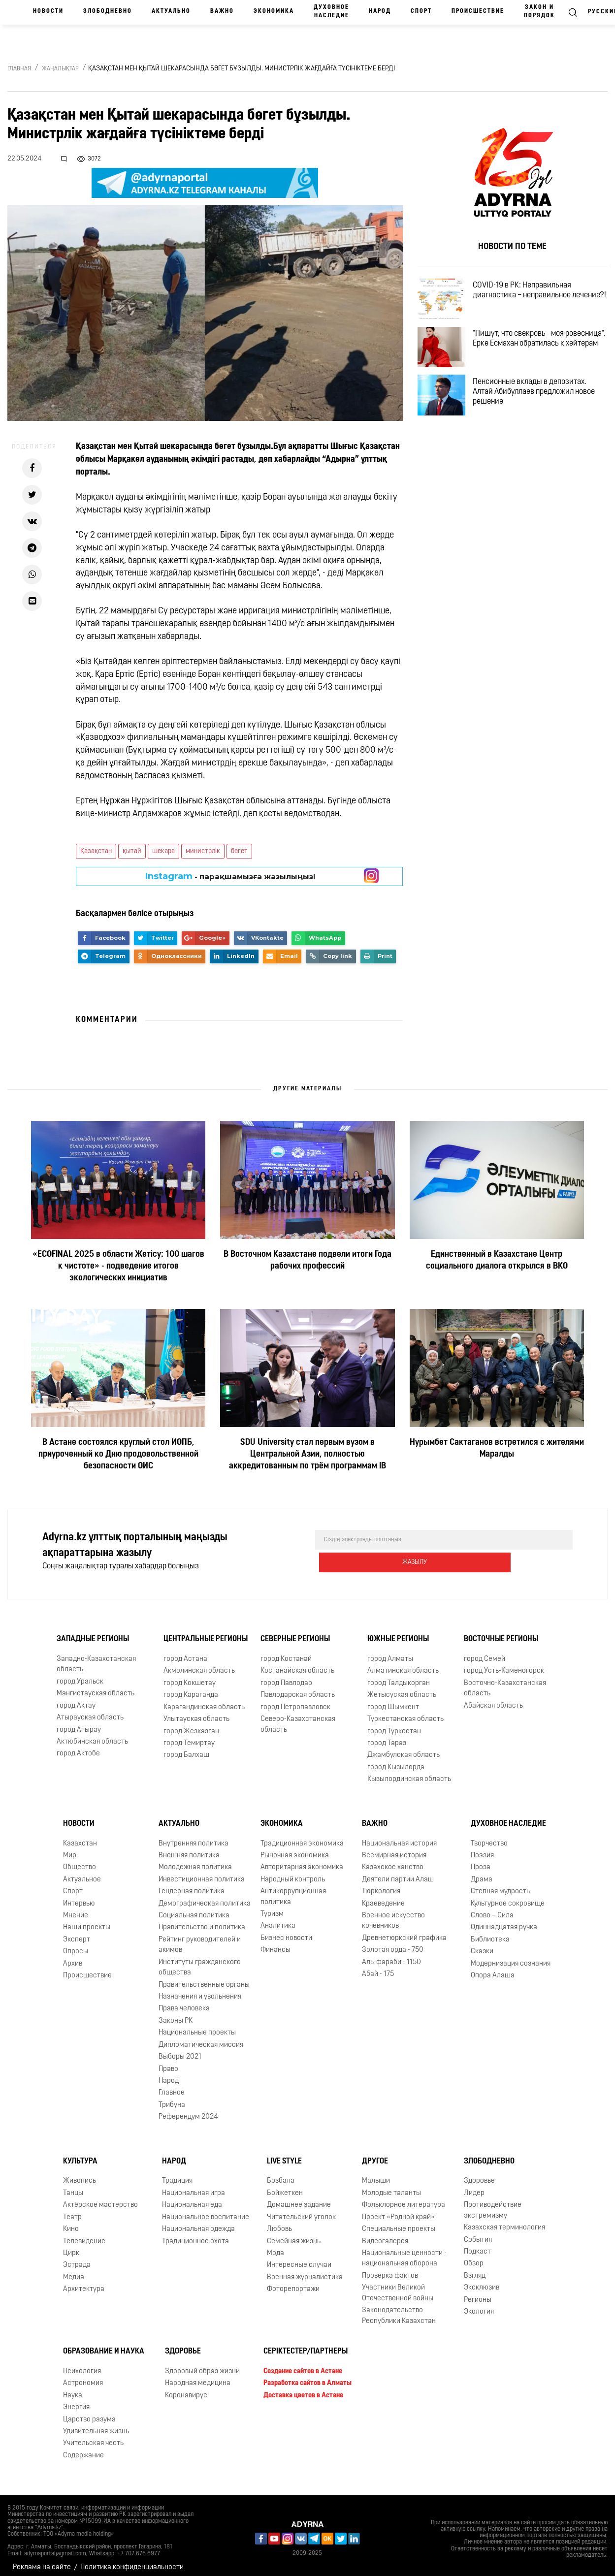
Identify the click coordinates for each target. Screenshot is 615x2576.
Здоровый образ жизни (202, 2364)
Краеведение (383, 1896)
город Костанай (286, 1652)
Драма (481, 1872)
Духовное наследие (331, 11)
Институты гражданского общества (200, 1961)
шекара (163, 851)
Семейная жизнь (294, 2234)
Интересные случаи (299, 2258)
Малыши (376, 2174)
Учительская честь (93, 2436)
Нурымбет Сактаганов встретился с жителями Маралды (497, 1448)
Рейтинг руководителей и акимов (200, 1938)
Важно (222, 11)
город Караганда (190, 1688)
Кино (71, 2222)
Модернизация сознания (510, 1957)
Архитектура (83, 2282)
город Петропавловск (295, 1700)
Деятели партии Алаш (398, 1872)
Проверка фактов (390, 2269)
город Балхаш (186, 1748)
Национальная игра (193, 2186)
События (478, 2232)
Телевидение (84, 2234)
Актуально (171, 11)
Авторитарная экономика (301, 1860)
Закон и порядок (539, 11)
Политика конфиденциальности (132, 2560)
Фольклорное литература (403, 2198)
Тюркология (381, 1884)
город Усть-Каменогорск (504, 1664)
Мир (69, 1848)
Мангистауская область (95, 1686)
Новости (48, 11)
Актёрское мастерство (100, 2198)
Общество (79, 1860)
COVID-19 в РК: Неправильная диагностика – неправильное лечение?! (531, 298)
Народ (380, 11)
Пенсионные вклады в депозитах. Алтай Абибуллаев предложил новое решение (543, 411)
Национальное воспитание (205, 2210)
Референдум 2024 (188, 2110)
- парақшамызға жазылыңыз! (230, 876)
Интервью (79, 1896)
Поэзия (482, 1848)
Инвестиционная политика (202, 1872)
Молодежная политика (195, 1860)
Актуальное (82, 1872)
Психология (82, 2364)
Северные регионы (295, 1632)
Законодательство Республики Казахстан (399, 2309)
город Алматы (390, 1652)
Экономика (274, 11)
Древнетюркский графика (404, 1931)
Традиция (177, 2174)
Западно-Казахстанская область (96, 1657)
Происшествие (478, 11)
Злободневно (107, 11)
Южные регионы (398, 1632)
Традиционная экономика (302, 1836)
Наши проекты (86, 1920)
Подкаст (477, 2245)
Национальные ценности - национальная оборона (404, 2251)
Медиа (73, 2270)
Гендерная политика (192, 1884)
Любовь (279, 2222)
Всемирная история (394, 1848)
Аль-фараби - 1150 (391, 1955)
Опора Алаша (493, 1968)
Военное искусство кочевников (393, 1914)
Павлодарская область (297, 1688)
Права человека (184, 2001)
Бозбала (280, 2174)
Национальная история (399, 1836)
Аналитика (277, 1919)
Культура (80, 2155)
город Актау (76, 1699)
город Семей (484, 1652)
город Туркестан (394, 1724)
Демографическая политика (205, 1896)
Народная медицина (197, 2376)
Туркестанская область (405, 1712)
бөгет (239, 851)
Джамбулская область (403, 1748)
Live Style (284, 2155)
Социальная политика (194, 1908)
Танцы (73, 2186)
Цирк (71, 2246)
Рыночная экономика (294, 1848)
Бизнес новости (286, 1931)
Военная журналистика (305, 2270)
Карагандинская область (204, 1700)
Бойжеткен (285, 2186)
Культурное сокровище (508, 1896)
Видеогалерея (385, 2234)
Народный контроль (292, 1872)
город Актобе (78, 1746)
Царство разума (89, 2412)
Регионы (477, 2293)
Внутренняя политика (193, 1836)
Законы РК (176, 2014)
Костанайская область (297, 1664)
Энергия (76, 2400)
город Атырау (79, 1722)
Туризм (272, 1907)
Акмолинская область (199, 1664)
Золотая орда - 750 (392, 1943)
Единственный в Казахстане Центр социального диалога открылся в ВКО (497, 1260)
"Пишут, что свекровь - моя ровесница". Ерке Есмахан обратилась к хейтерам (527, 355)
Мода (275, 2246)
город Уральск (80, 1675)
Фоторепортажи (293, 2282)
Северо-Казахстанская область (297, 1717)
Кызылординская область (409, 1772)
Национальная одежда (198, 2222)
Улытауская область (196, 1712)
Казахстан (80, 1836)
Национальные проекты (197, 2026)
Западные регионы (93, 1632)
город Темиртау (189, 1736)
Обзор (474, 2256)
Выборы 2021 (180, 2050)
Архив (72, 1957)
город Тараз (386, 1736)
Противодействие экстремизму (492, 2203)
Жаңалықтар (60, 69)
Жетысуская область (401, 1688)
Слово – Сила (492, 1908)
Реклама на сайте (42, 2560)
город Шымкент (393, 1700)
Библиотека (490, 1933)
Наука (72, 2388)
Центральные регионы (205, 1632)
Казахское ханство (392, 1860)
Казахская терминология (504, 2221)
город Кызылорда (395, 1760)
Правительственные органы (204, 1977)
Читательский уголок (301, 2210)
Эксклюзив (481, 2281)
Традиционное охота (195, 2234)
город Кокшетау (189, 1676)
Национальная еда (192, 2198)
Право (168, 2062)
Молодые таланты (391, 2186)
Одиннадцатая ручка (504, 1920)
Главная (19, 69)
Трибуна (172, 2098)
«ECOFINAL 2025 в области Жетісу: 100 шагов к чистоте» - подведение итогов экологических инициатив (118, 1266)
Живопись (79, 2174)
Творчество (489, 1836)
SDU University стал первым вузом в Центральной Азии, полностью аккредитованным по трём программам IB (307, 1454)
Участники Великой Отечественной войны (397, 2286)
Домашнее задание (299, 2198)
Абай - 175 (378, 1967)
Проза (480, 1860)
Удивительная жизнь (96, 2424)
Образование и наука (103, 2345)
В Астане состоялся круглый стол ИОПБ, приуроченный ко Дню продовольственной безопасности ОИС (118, 1454)
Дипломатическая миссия (201, 2038)
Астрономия (83, 2376)
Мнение (75, 1908)
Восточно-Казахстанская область (505, 1681)
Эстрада (77, 2258)
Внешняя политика (189, 1848)
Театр (72, 2210)
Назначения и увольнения (200, 1990)
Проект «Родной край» (398, 2210)
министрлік (203, 851)
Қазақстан (96, 851)
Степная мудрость (500, 1884)
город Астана (185, 1652)
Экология (479, 2305)
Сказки (482, 1944)
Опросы (75, 1944)
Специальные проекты (398, 2222)
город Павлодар (286, 1676)
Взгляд (475, 2269)
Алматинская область (403, 1664)
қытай (132, 851)
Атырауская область (90, 1711)
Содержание (83, 2448)
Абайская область (493, 1699)
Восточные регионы (501, 1632)
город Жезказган (191, 1724)
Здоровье (479, 2174)
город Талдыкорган (398, 1676)
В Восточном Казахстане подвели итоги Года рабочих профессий (307, 1260)
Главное (172, 2086)
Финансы (275, 1943)
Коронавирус (186, 2388)
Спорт (421, 11)
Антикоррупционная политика (293, 1890)
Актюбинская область (92, 1735)
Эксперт (76, 1933)
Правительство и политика (202, 1920)
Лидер (474, 2186)
